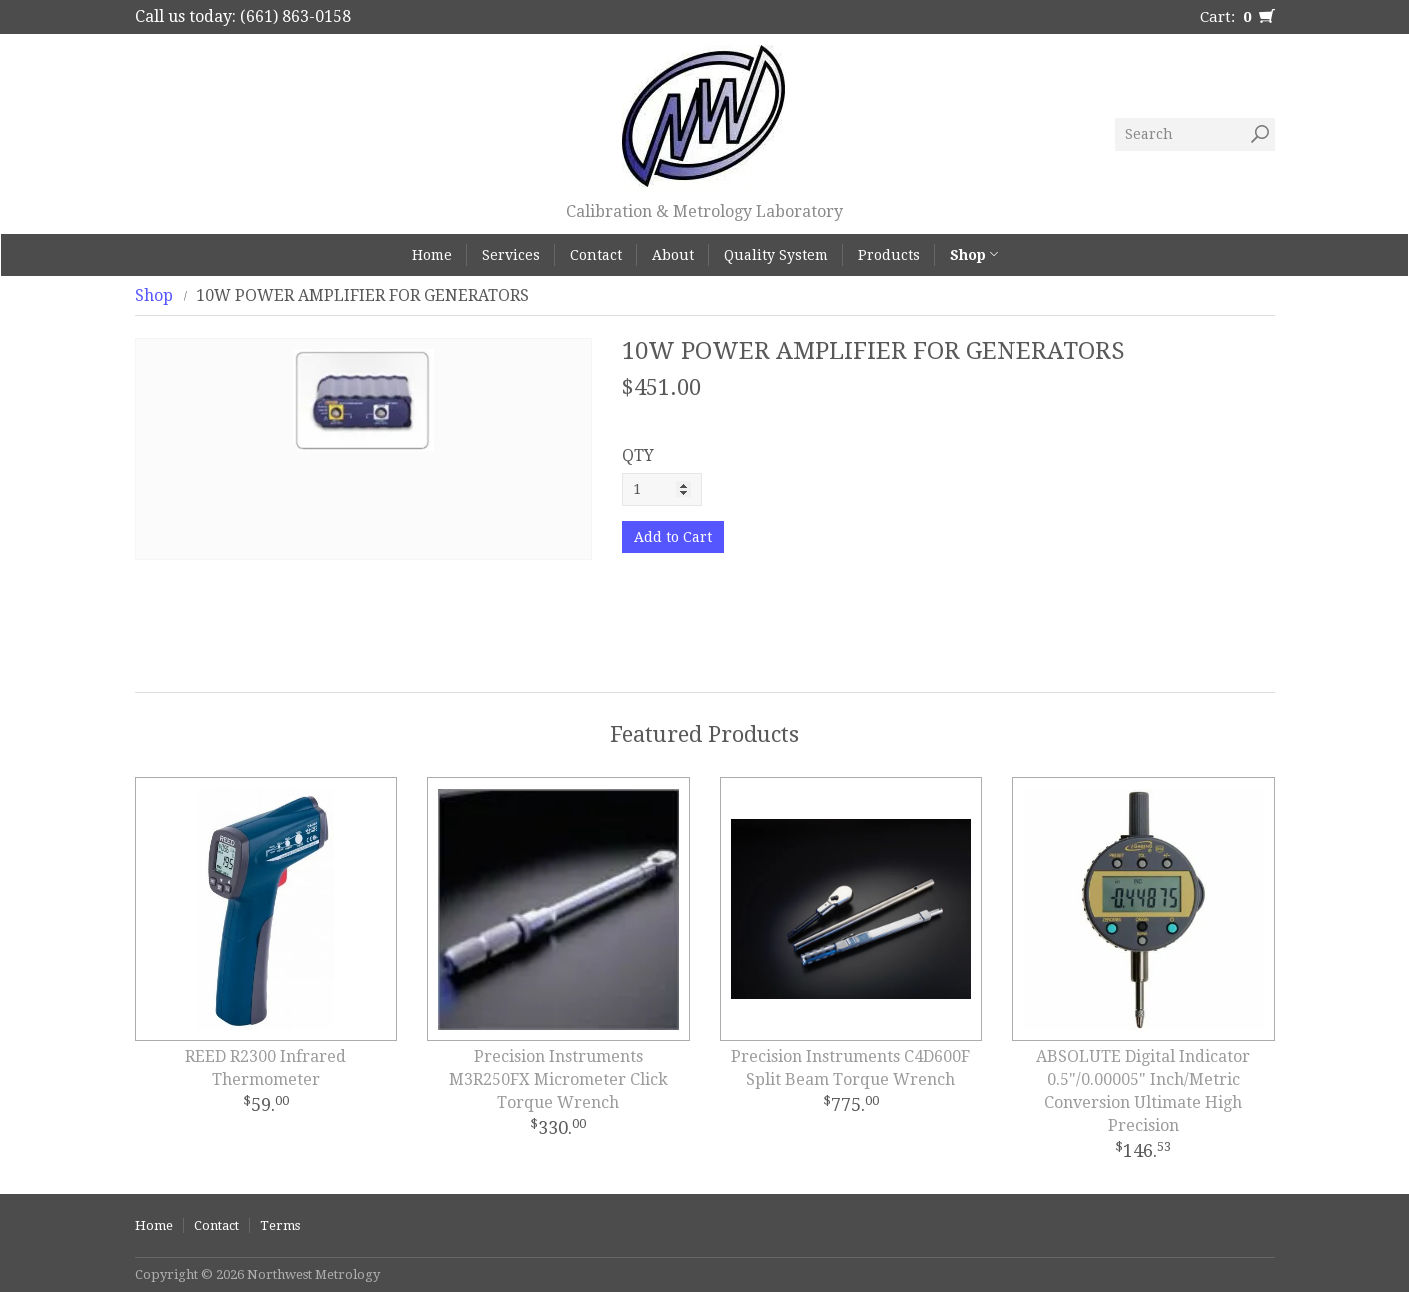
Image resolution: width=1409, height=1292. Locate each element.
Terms (280, 1225)
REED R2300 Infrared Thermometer (265, 1068)
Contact (596, 255)
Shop (974, 255)
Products (889, 255)
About (673, 255)
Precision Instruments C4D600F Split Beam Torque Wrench (850, 1068)
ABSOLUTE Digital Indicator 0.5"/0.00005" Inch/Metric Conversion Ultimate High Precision (1143, 1091)
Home (432, 255)
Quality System (776, 255)
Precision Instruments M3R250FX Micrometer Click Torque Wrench (558, 1079)
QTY (638, 455)
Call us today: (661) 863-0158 (243, 16)
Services (511, 255)
